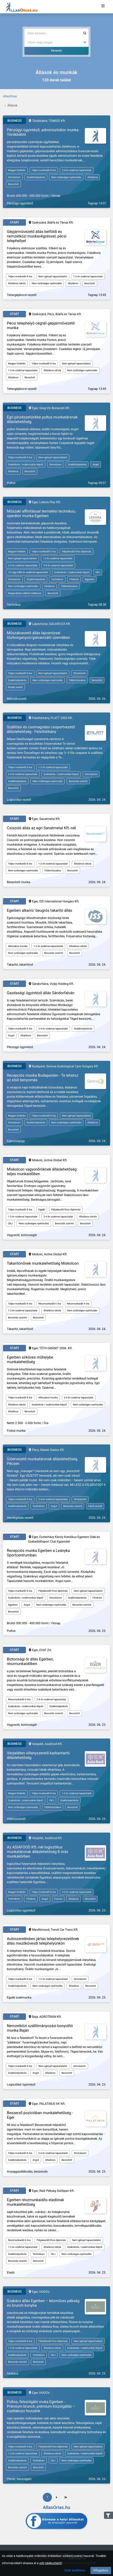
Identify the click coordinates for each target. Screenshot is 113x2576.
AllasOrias (10, 96)
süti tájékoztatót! (50, 2563)
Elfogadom (100, 2570)
